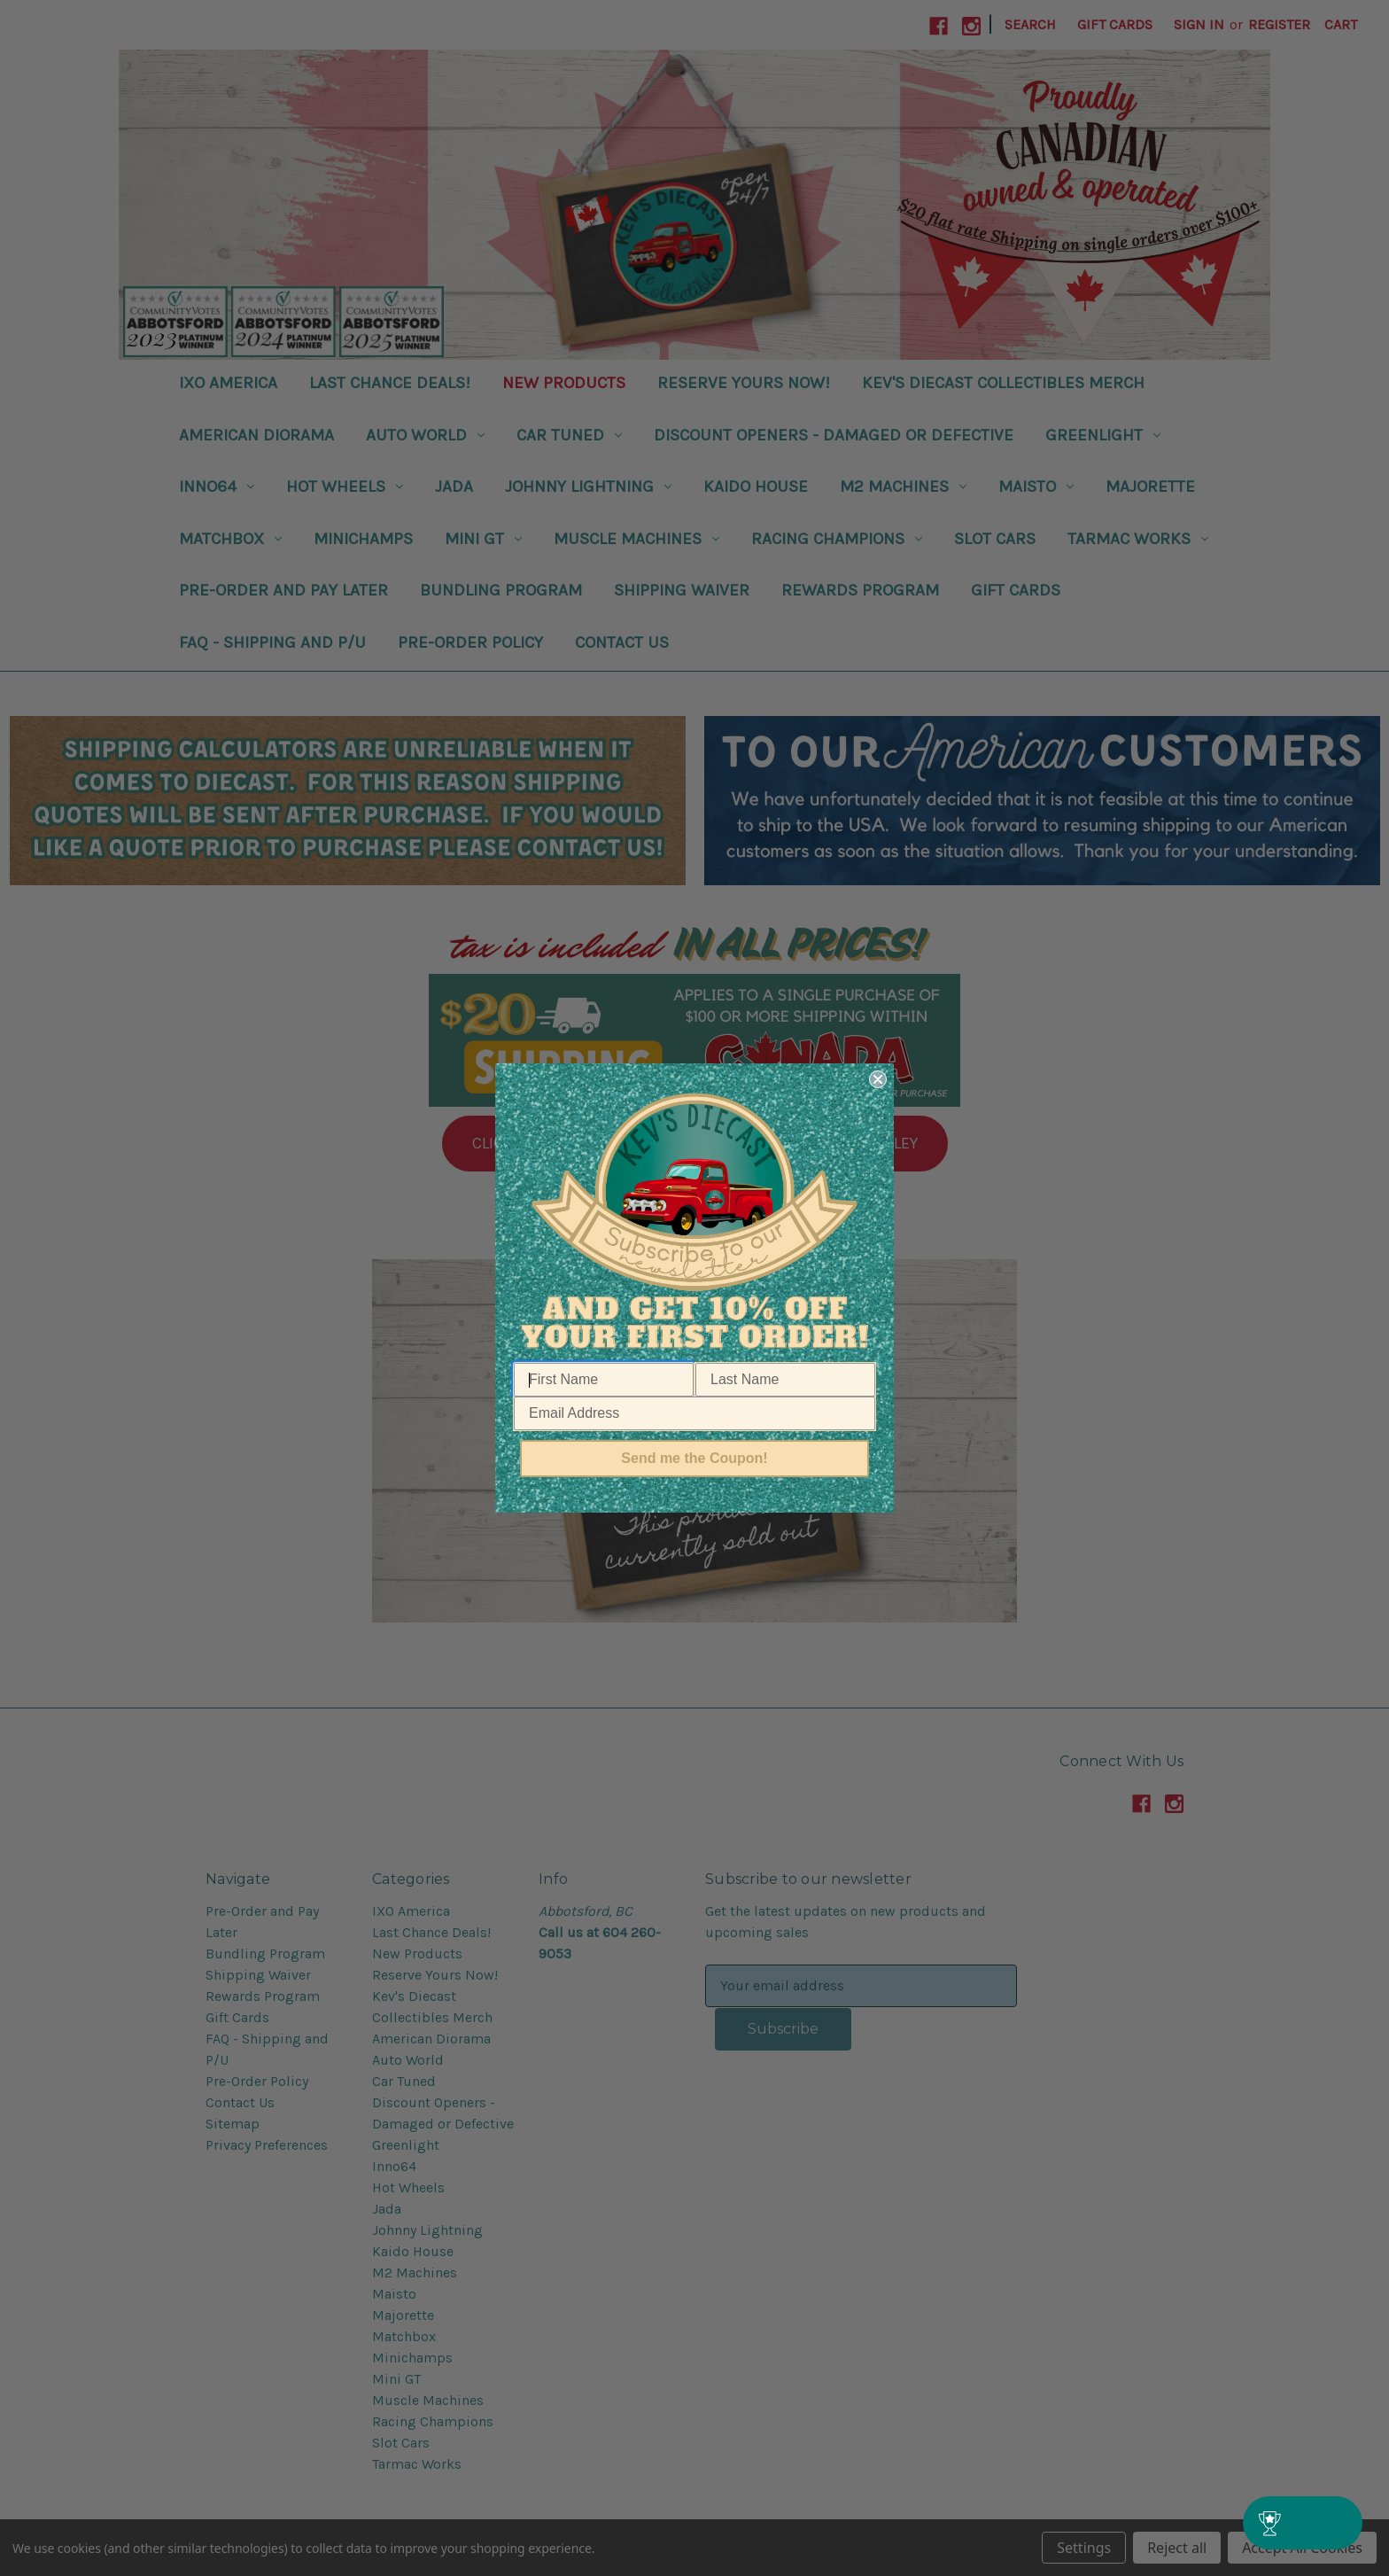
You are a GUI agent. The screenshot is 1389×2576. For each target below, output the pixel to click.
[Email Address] (694, 1413)
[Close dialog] (878, 1079)
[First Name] (604, 1380)
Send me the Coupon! (694, 1458)
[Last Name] (785, 1380)
